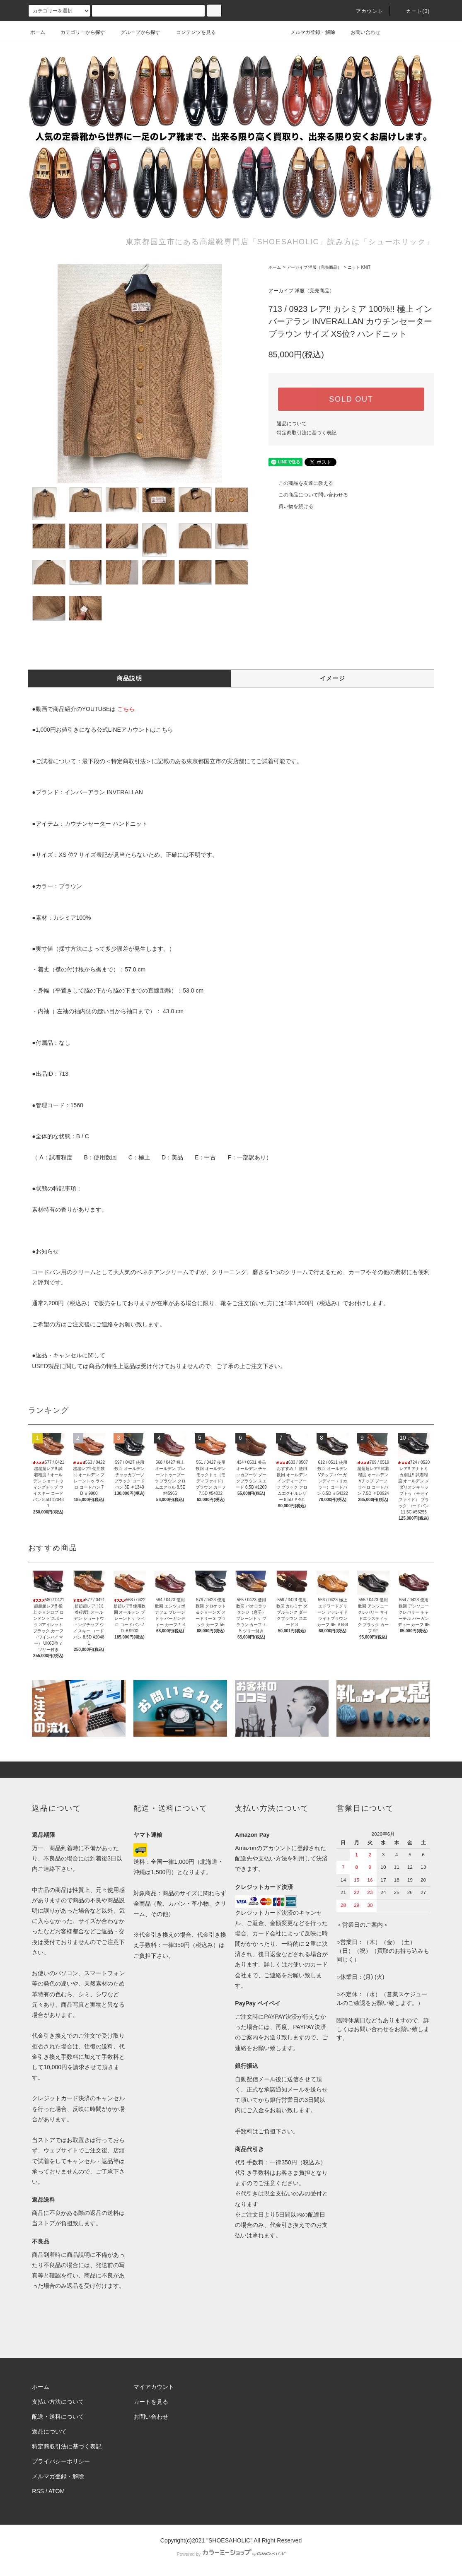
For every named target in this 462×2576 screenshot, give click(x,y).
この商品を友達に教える (300, 483)
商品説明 (130, 678)
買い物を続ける (290, 506)
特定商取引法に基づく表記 (306, 433)
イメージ (333, 678)
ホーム (37, 32)
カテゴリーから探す (78, 32)
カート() (413, 11)
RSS (38, 2491)
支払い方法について (58, 2401)
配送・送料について (58, 2416)
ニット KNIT (359, 267)
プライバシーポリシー (61, 2461)
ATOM (56, 2491)
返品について (292, 424)
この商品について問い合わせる (308, 495)
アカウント (364, 11)
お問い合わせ (360, 32)
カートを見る (150, 2401)
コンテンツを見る (191, 32)
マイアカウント (153, 2386)
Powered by (231, 2554)
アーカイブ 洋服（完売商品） (314, 267)
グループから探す (135, 32)
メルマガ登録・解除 (308, 32)
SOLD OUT (351, 399)
